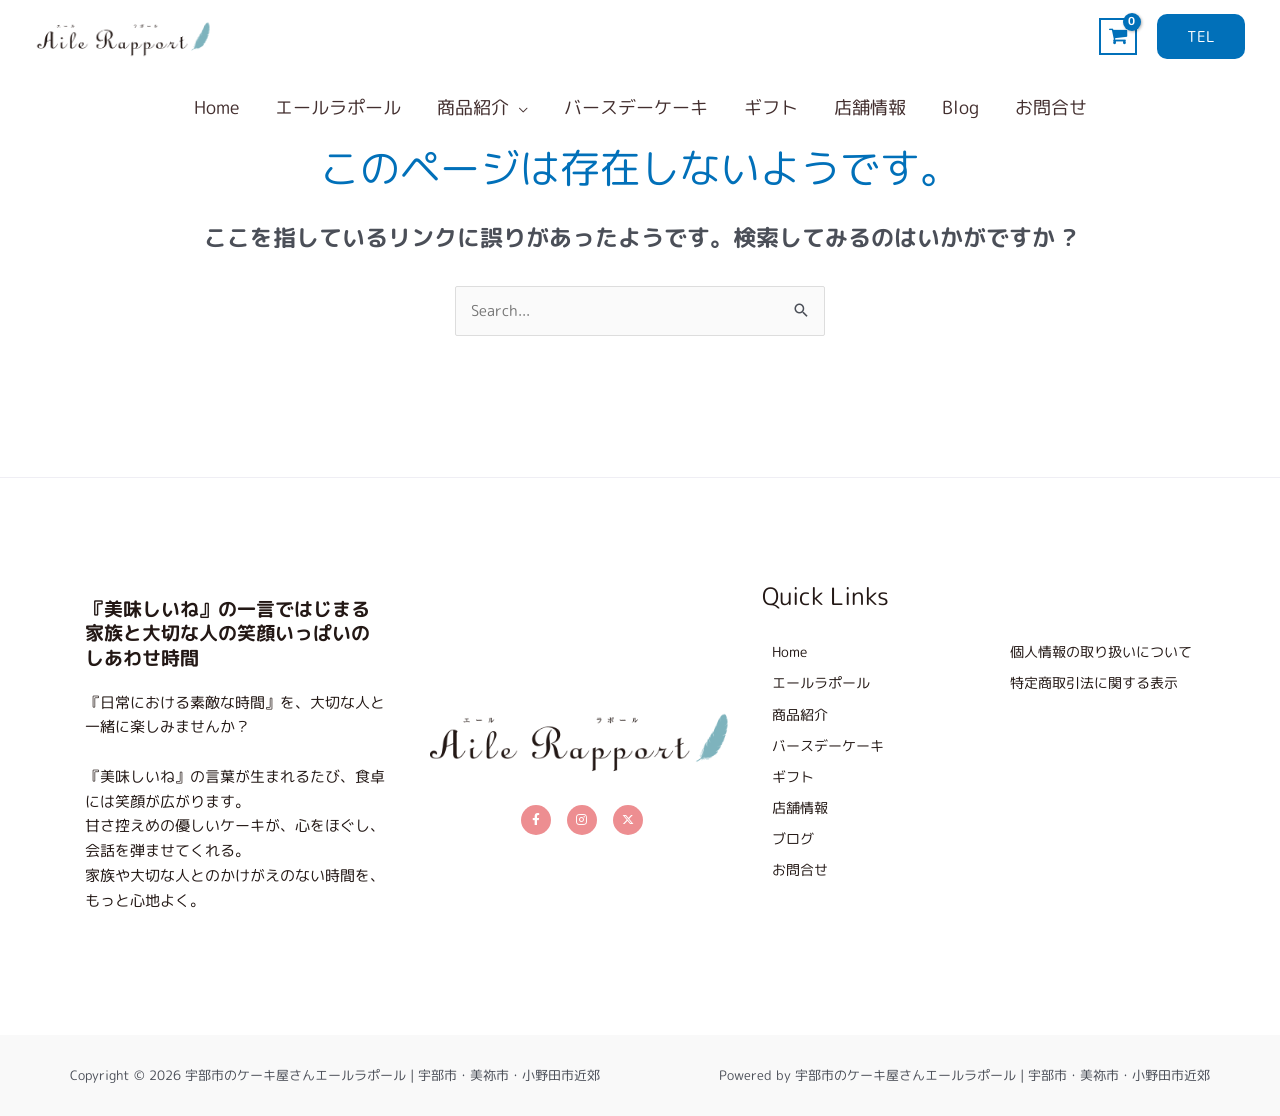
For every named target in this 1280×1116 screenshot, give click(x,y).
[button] (1201, 36)
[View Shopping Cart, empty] (1118, 36)
